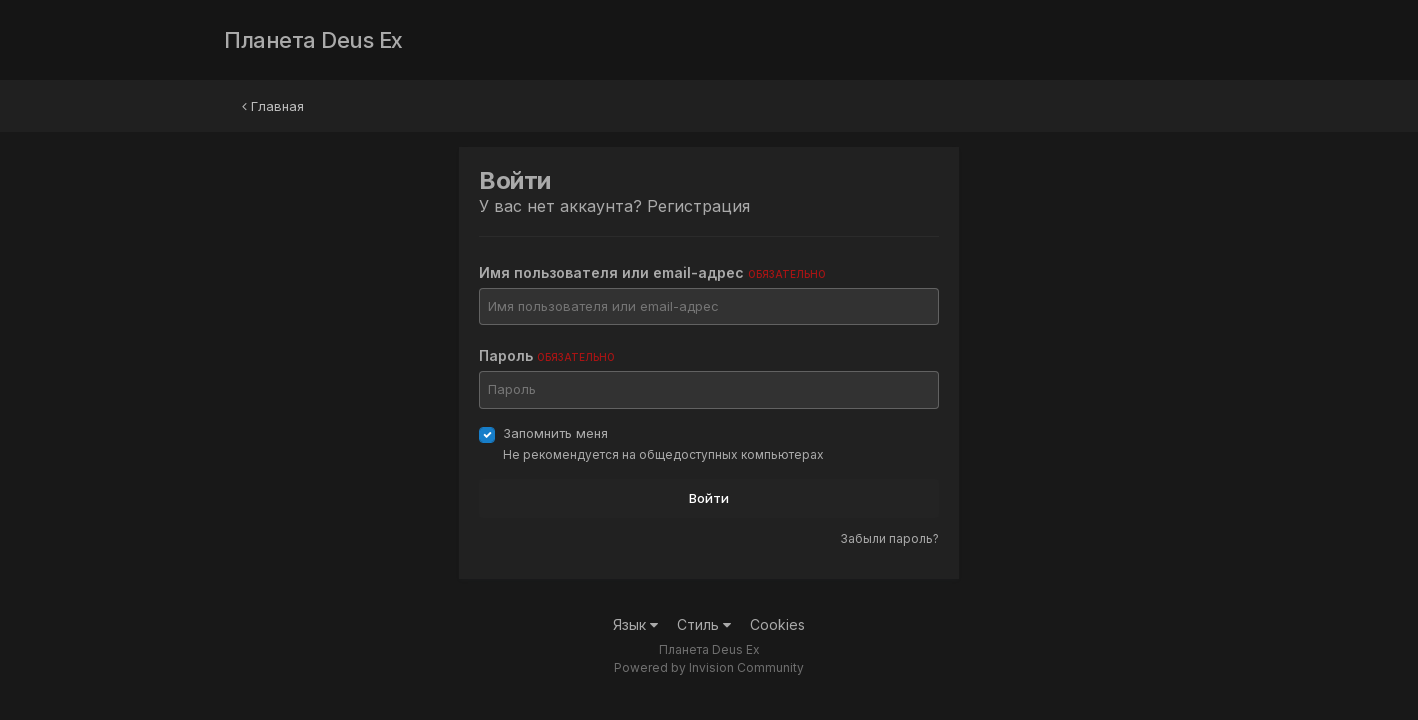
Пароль (547, 355)
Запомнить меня (555, 433)
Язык (635, 624)
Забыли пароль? (889, 538)
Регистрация (698, 206)
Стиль (704, 624)
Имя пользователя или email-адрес (652, 272)
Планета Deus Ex (313, 40)
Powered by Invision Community (709, 667)
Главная (273, 106)
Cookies (777, 624)
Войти (709, 498)
